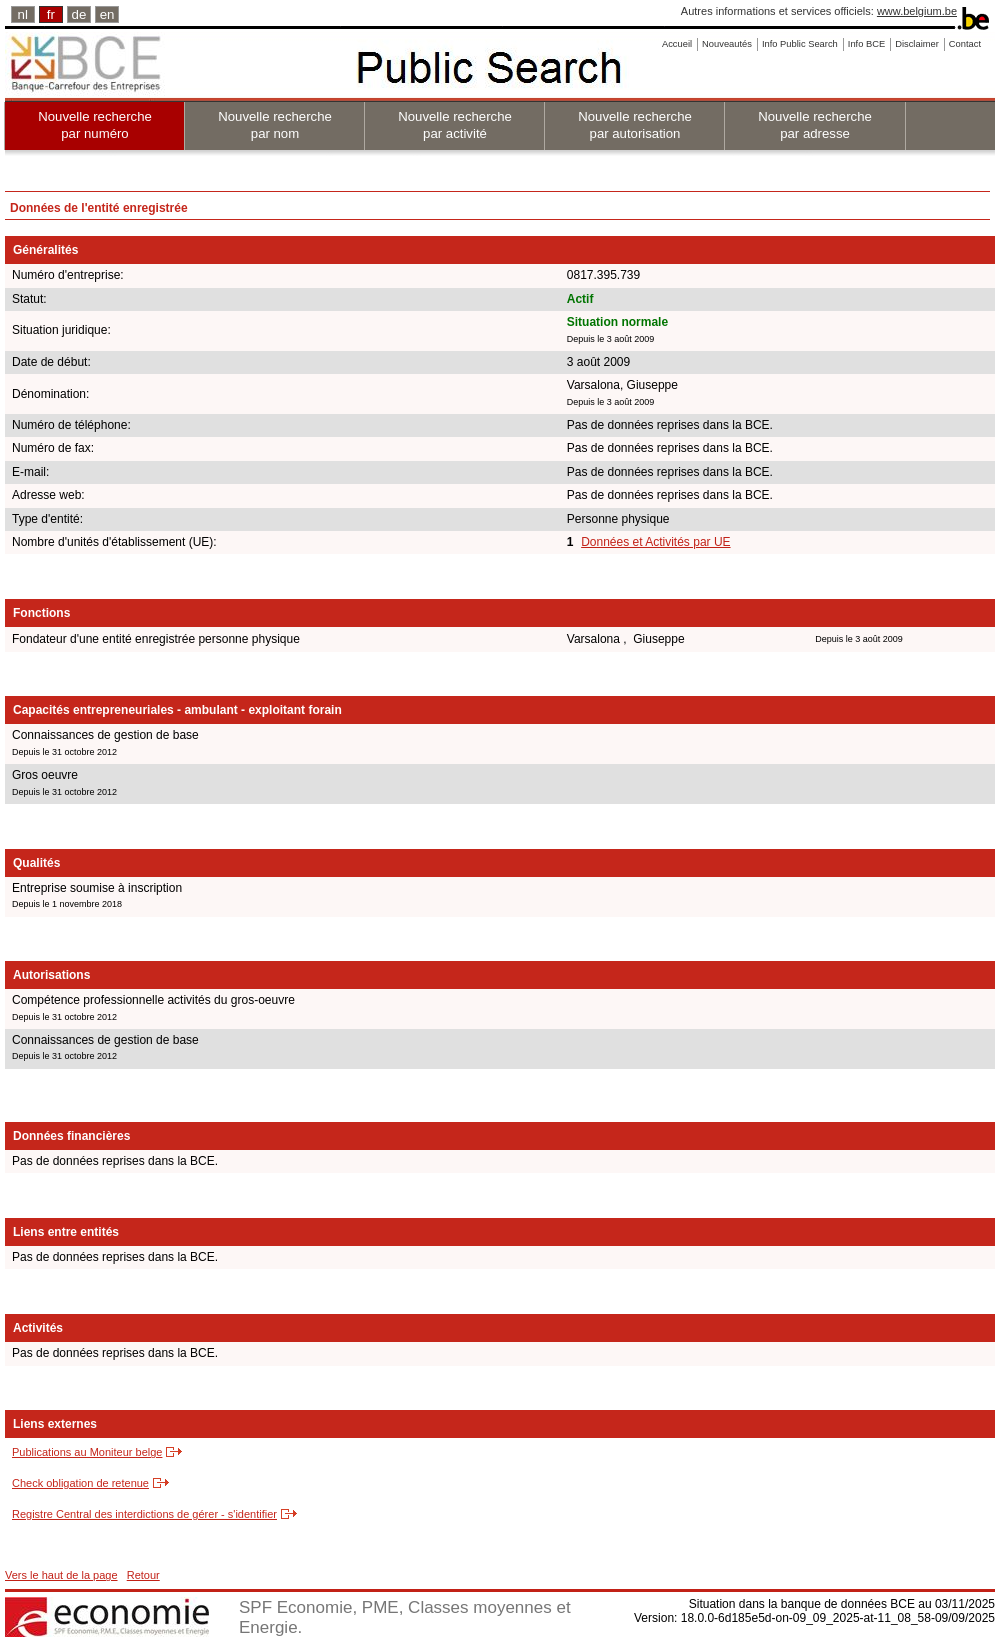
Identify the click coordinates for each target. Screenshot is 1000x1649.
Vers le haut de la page (61, 1575)
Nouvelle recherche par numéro (95, 125)
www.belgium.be (917, 11)
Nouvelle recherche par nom (275, 125)
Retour (143, 1575)
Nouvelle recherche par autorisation (635, 125)
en (107, 14)
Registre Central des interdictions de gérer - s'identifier (144, 1514)
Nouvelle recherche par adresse (815, 125)
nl (23, 14)
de (79, 14)
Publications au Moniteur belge (87, 1452)
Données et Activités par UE (655, 542)
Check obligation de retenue (80, 1483)
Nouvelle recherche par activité (455, 125)
